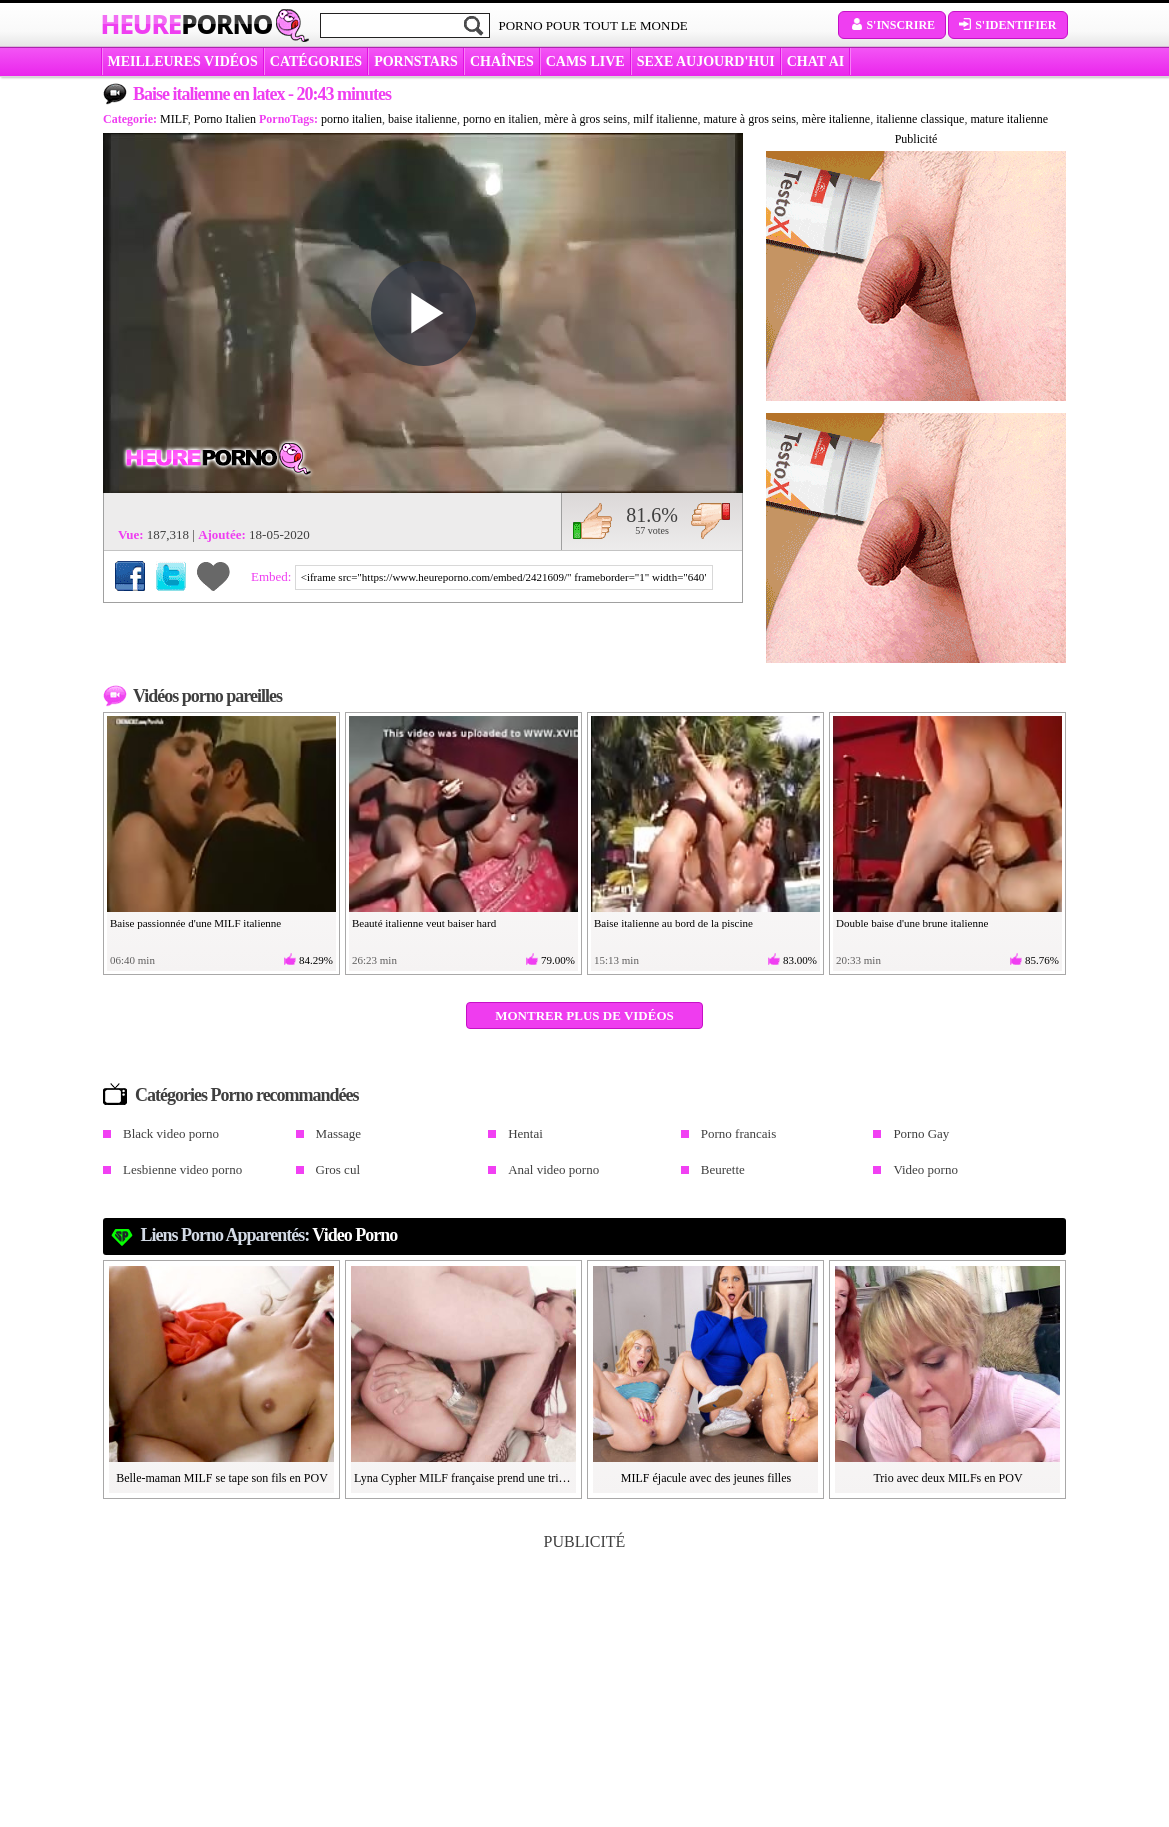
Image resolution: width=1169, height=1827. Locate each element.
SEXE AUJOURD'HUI (706, 61)
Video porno (925, 1169)
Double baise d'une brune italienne (912, 923)
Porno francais (738, 1133)
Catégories (316, 61)
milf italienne (665, 119)
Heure (187, 24)
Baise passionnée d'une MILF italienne (195, 923)
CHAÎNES (502, 61)
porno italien (351, 119)
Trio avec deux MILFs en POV (947, 1478)
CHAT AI (815, 61)
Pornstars (416, 61)
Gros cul (338, 1169)
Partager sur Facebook (130, 576)
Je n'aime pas (710, 521)
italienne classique (920, 119)
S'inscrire (892, 25)
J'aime (592, 521)
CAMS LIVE (585, 61)
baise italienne (422, 119)
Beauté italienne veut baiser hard (424, 923)
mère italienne (836, 119)
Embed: (273, 576)
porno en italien (500, 119)
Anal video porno (553, 1169)
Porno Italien (225, 119)
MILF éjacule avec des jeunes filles (706, 1478)
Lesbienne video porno (182, 1169)
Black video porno (171, 1133)
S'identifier (1007, 25)
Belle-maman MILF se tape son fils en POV (222, 1478)
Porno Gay (921, 1133)
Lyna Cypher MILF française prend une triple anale (464, 1478)
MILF (174, 119)
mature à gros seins (750, 119)
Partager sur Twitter (171, 576)
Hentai (525, 1133)
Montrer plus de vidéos (584, 1015)
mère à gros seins (585, 119)
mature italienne (1009, 119)
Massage (339, 1133)
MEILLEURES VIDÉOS (183, 61)
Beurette (723, 1169)
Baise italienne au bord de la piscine (673, 923)
